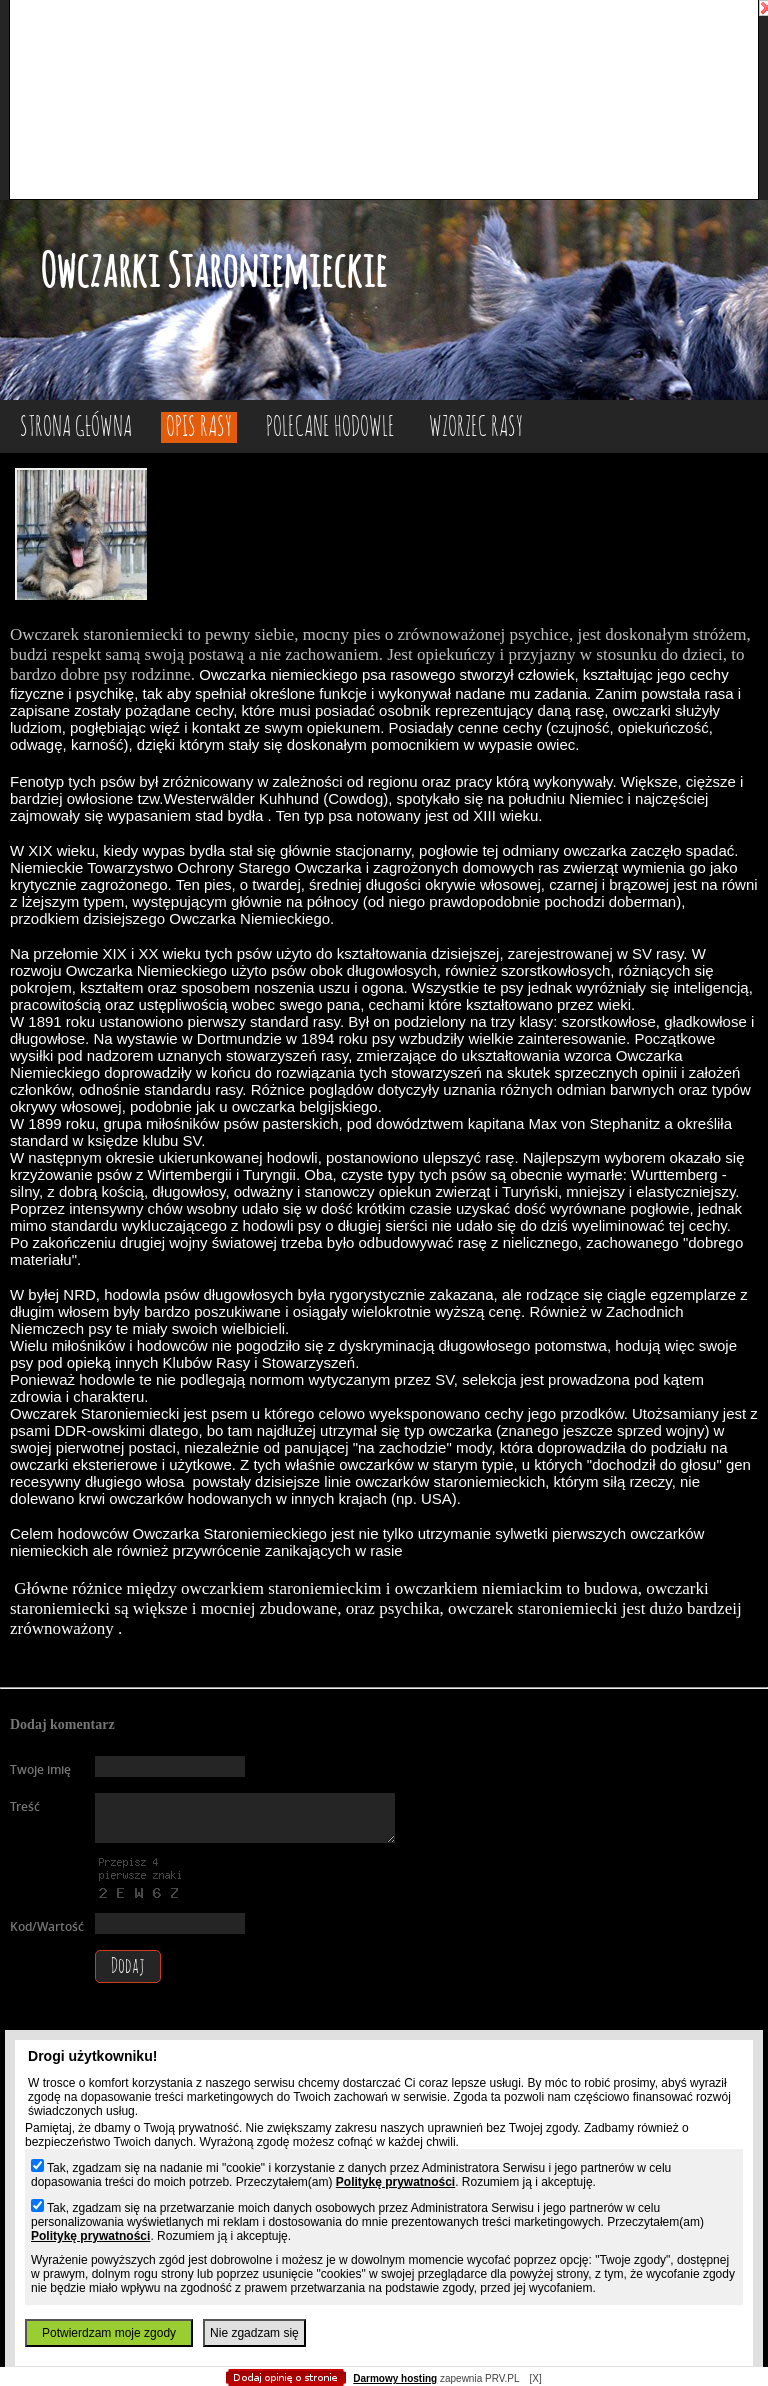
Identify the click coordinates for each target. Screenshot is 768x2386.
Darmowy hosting (395, 2378)
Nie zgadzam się (254, 2333)
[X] (535, 2378)
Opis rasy (199, 427)
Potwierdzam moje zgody (109, 2333)
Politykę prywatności (395, 2182)
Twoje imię (40, 1769)
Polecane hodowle (330, 427)
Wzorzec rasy (476, 427)
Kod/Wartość (47, 1926)
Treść (25, 1806)
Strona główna (76, 427)
